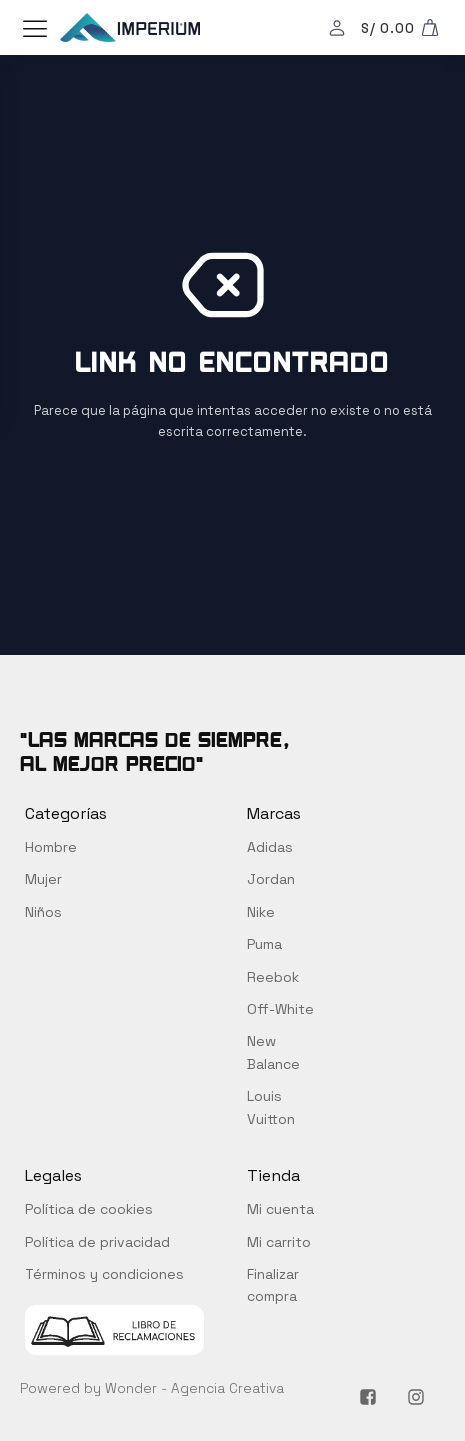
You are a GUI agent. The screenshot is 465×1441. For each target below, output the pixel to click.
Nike (261, 912)
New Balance (273, 1052)
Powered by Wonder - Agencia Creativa (152, 1388)
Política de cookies (89, 1209)
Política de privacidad (97, 1242)
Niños (43, 912)
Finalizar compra (273, 1285)
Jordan (271, 879)
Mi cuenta (280, 1209)
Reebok (273, 977)
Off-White (280, 1009)
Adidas (270, 847)
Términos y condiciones (104, 1274)
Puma (264, 944)
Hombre (51, 847)
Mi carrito (279, 1242)
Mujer (43, 879)
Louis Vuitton (271, 1107)
